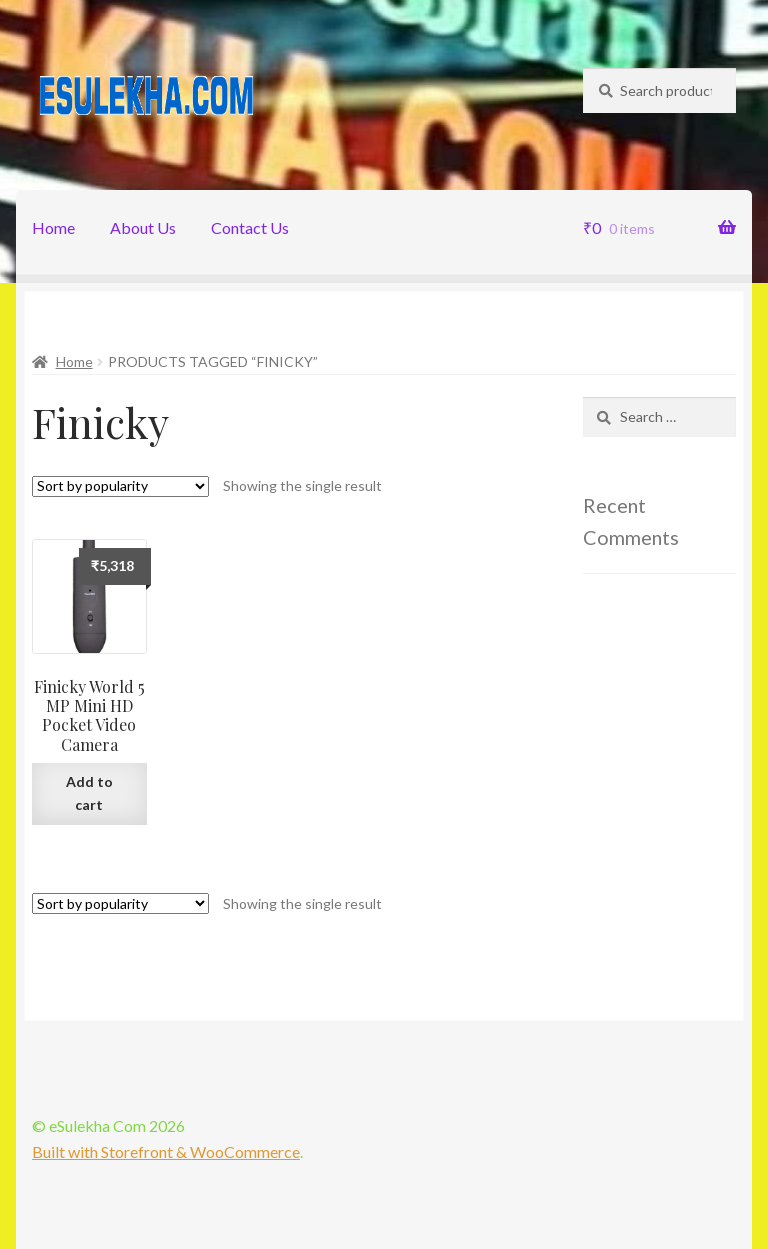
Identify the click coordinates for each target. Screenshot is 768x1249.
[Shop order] (120, 486)
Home (53, 227)
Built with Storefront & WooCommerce (166, 1151)
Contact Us (250, 227)
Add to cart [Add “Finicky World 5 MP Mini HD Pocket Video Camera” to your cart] (89, 793)
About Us (143, 227)
